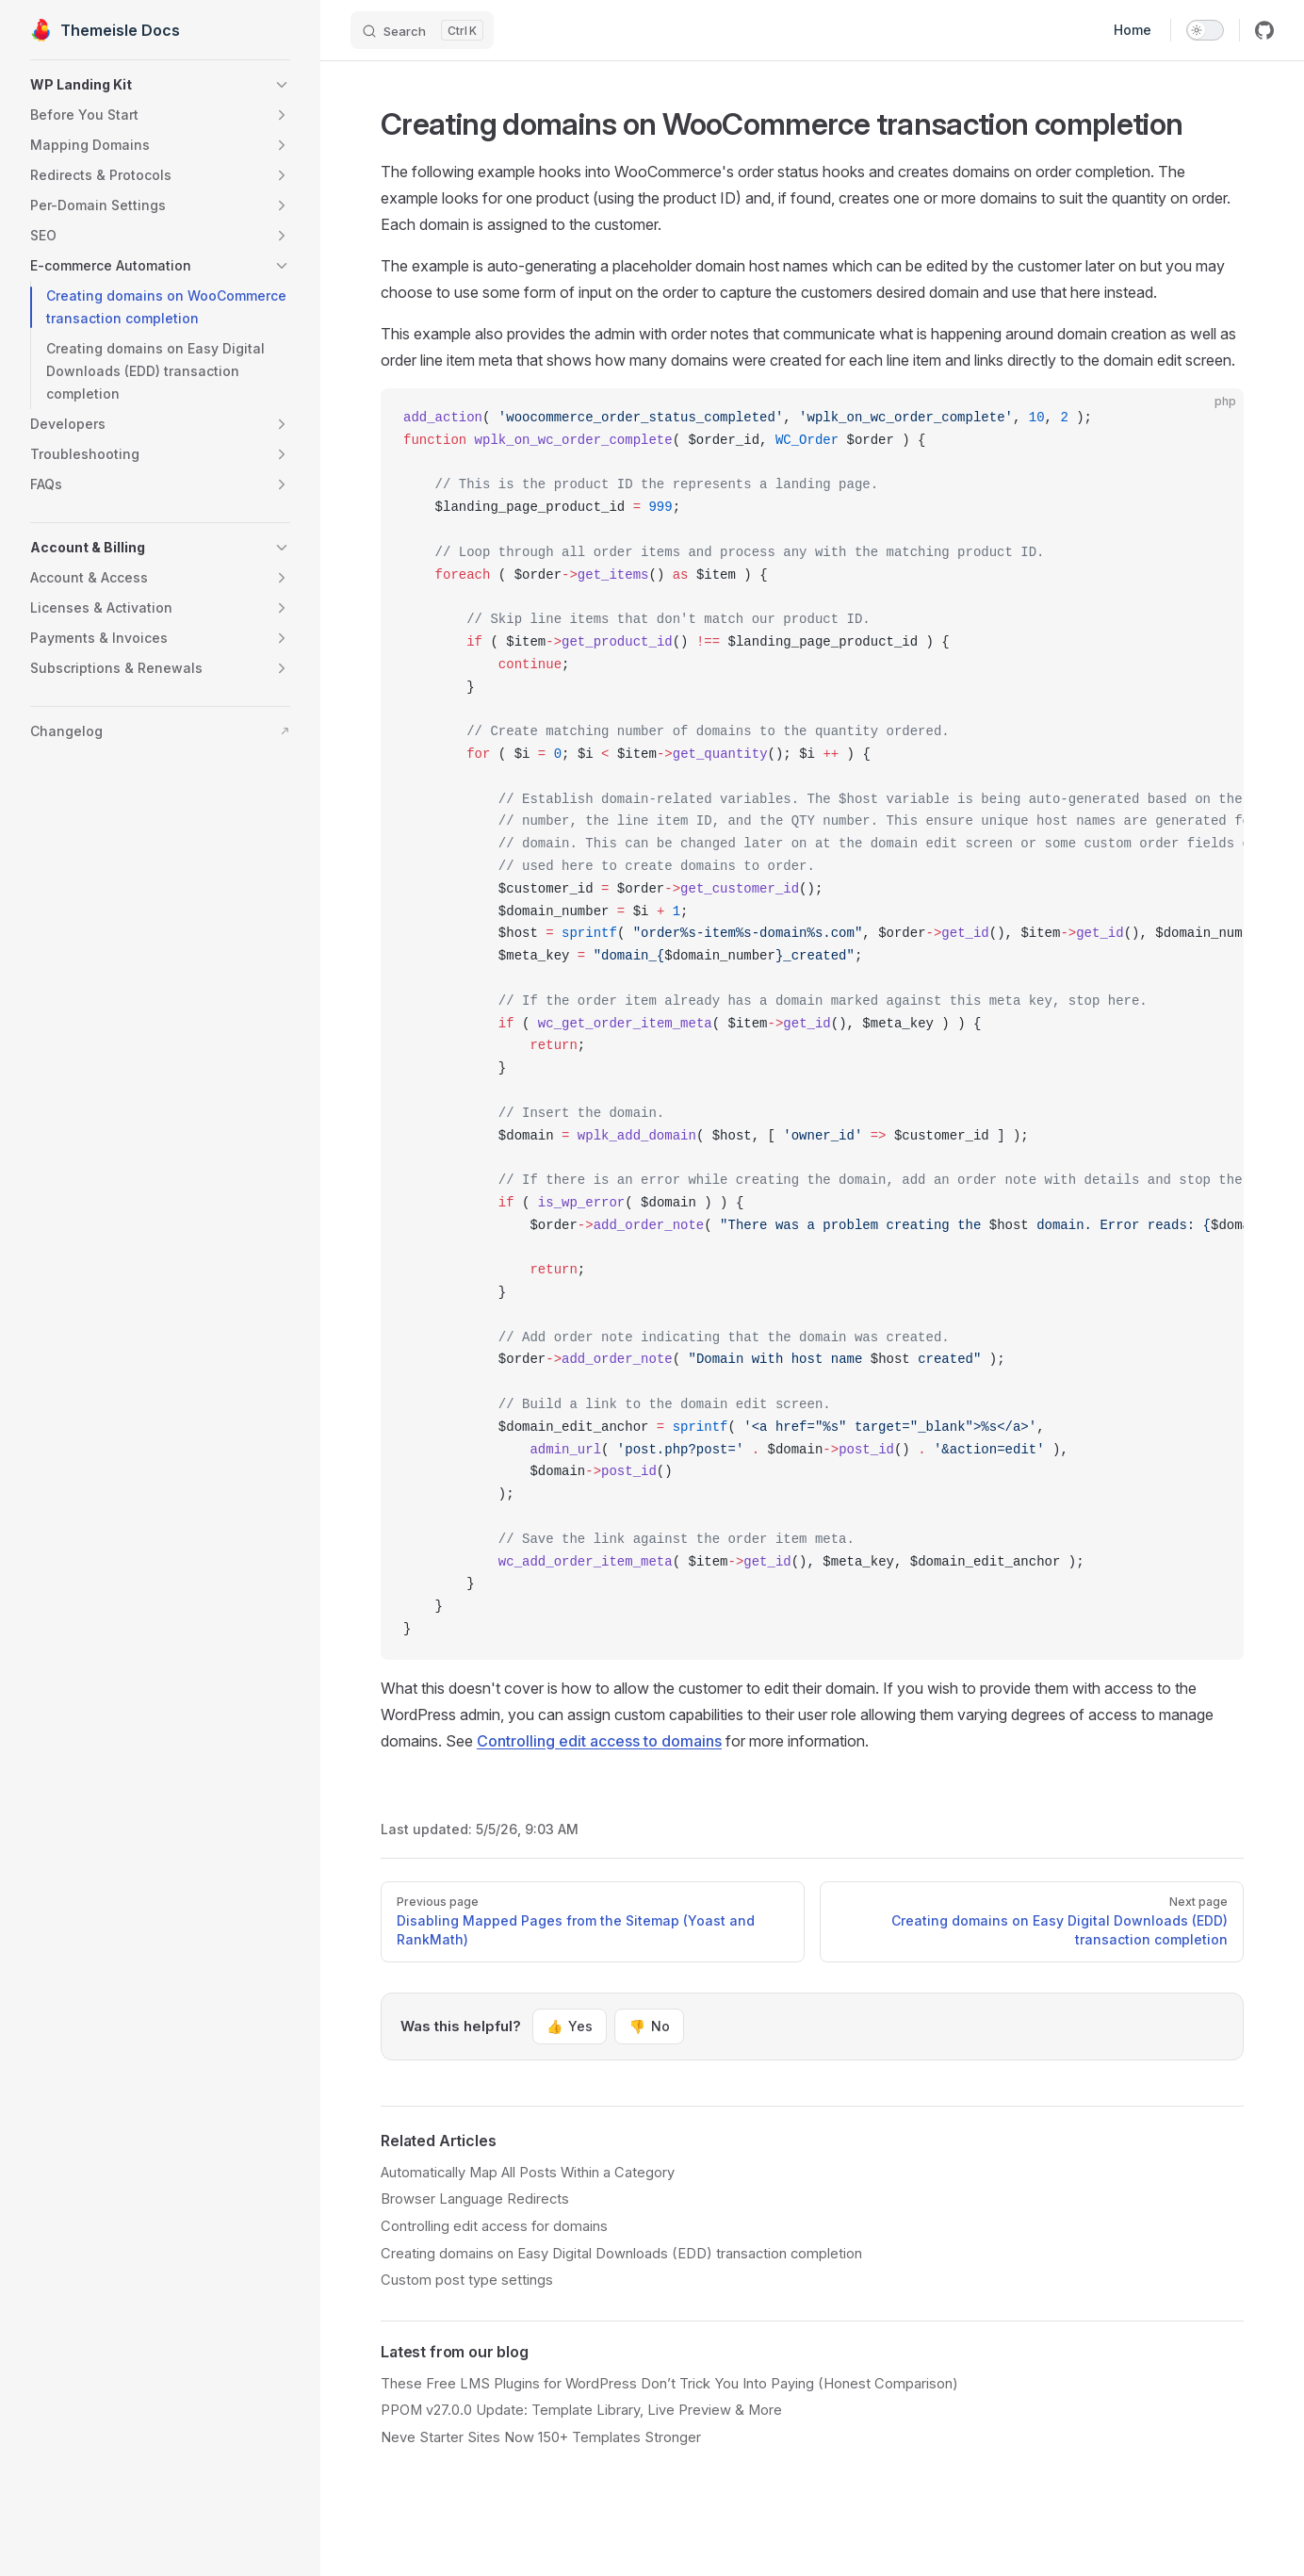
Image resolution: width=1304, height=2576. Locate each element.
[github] (1264, 30)
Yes (569, 2026)
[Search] (422, 30)
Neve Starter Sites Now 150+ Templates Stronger (541, 2437)
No (648, 2026)
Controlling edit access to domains (599, 1740)
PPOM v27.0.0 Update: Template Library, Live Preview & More (581, 2410)
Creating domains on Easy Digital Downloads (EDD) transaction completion (621, 2253)
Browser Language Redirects (475, 2198)
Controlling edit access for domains (494, 2226)
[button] (160, 85)
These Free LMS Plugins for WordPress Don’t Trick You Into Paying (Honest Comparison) (669, 2383)
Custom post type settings (467, 2280)
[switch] (1205, 30)
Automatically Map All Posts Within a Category (528, 2172)
